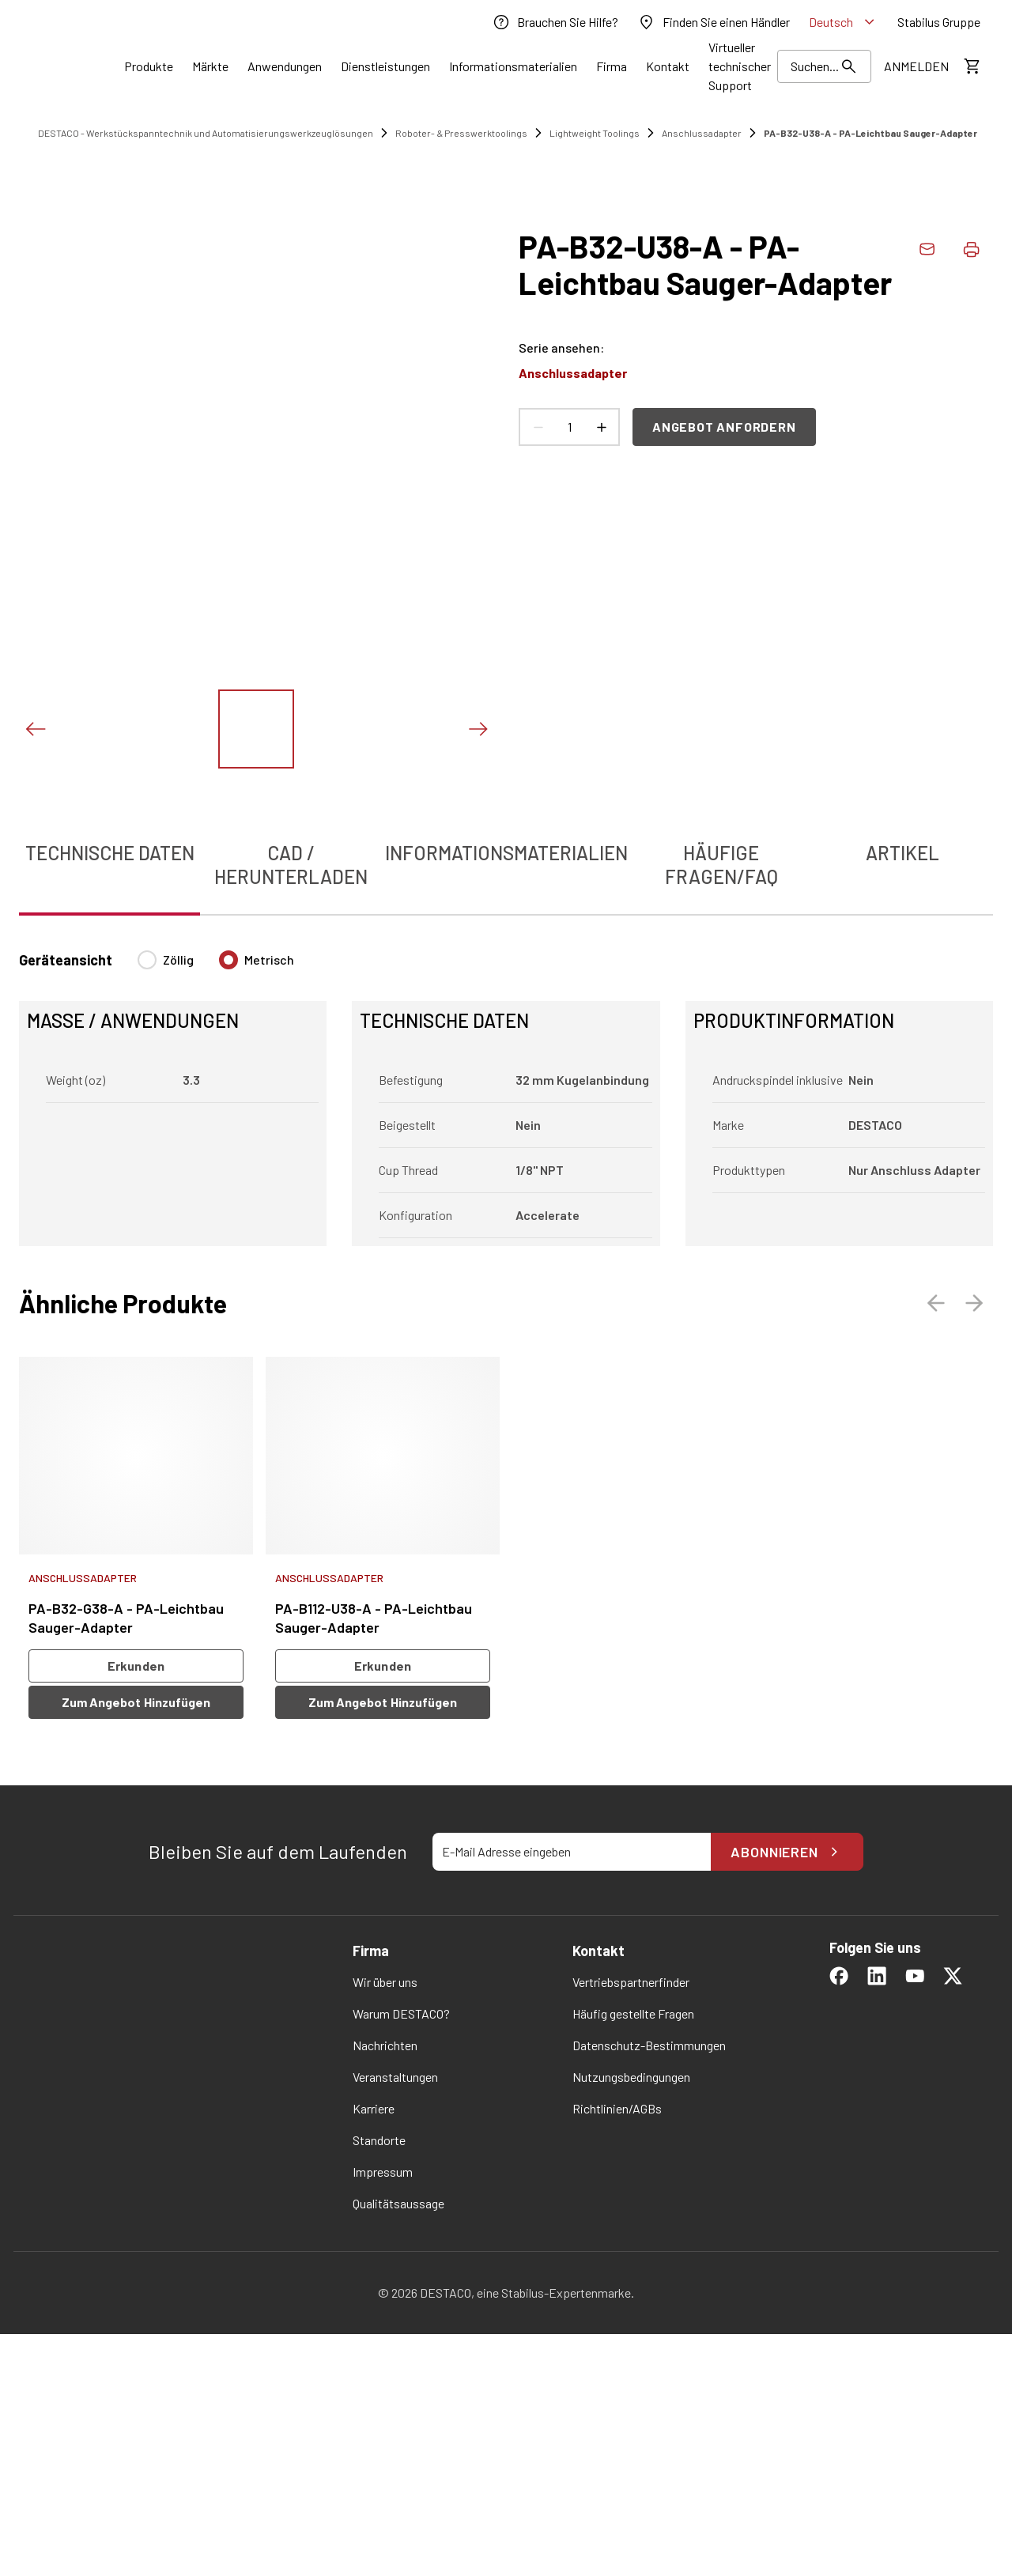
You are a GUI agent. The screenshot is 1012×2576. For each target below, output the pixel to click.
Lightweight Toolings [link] (594, 132)
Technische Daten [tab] (109, 852)
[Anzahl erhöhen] (601, 427)
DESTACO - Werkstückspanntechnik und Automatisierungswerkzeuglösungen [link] (205, 132)
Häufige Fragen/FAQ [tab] (721, 864)
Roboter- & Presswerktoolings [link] (461, 132)
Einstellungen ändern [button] (652, 2520)
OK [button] (564, 2520)
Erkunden (136, 1665)
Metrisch (269, 959)
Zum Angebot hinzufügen (136, 1701)
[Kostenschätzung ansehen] (970, 66)
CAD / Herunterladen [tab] (291, 864)
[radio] (147, 959)
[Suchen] (824, 66)
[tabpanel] (506, 1088)
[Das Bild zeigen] (256, 729)
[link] (555, 22)
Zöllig (178, 959)
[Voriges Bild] (35, 729)
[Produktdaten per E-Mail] (926, 249)
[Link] (148, 66)
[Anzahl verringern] (538, 427)
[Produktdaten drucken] (971, 249)
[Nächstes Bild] (477, 729)
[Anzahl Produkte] (569, 427)
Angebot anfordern (724, 426)
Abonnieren (787, 1851)
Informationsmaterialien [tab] (506, 852)
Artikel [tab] (902, 852)
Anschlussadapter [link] (702, 132)
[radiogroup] (216, 966)
